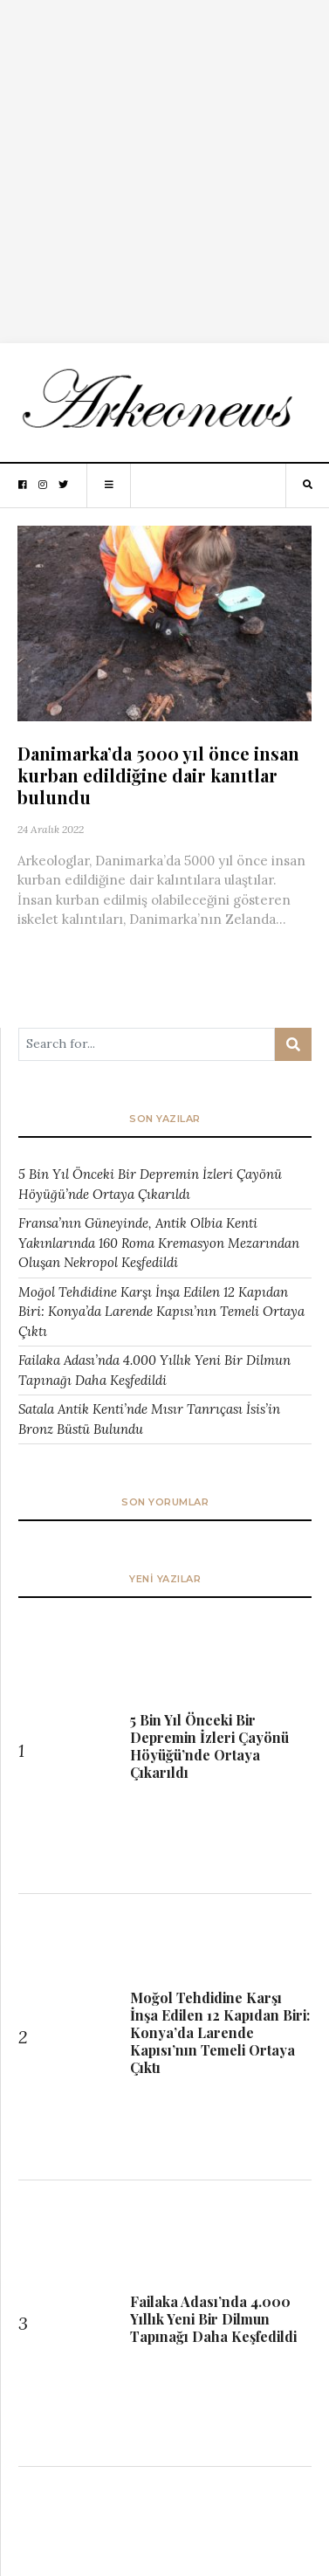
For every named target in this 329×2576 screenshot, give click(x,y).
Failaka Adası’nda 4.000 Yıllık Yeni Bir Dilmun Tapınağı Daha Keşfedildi (154, 1370)
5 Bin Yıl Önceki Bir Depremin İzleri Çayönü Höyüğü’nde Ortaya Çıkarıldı (150, 1184)
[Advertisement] (164, 164)
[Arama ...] (146, 1044)
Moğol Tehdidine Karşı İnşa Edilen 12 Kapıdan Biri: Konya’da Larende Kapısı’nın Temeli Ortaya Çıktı (161, 1312)
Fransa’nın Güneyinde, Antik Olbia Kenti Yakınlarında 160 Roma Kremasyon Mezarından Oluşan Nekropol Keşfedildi (158, 1243)
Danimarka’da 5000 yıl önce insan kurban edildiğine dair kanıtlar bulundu (158, 775)
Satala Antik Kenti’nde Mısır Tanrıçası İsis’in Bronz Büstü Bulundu (149, 1419)
